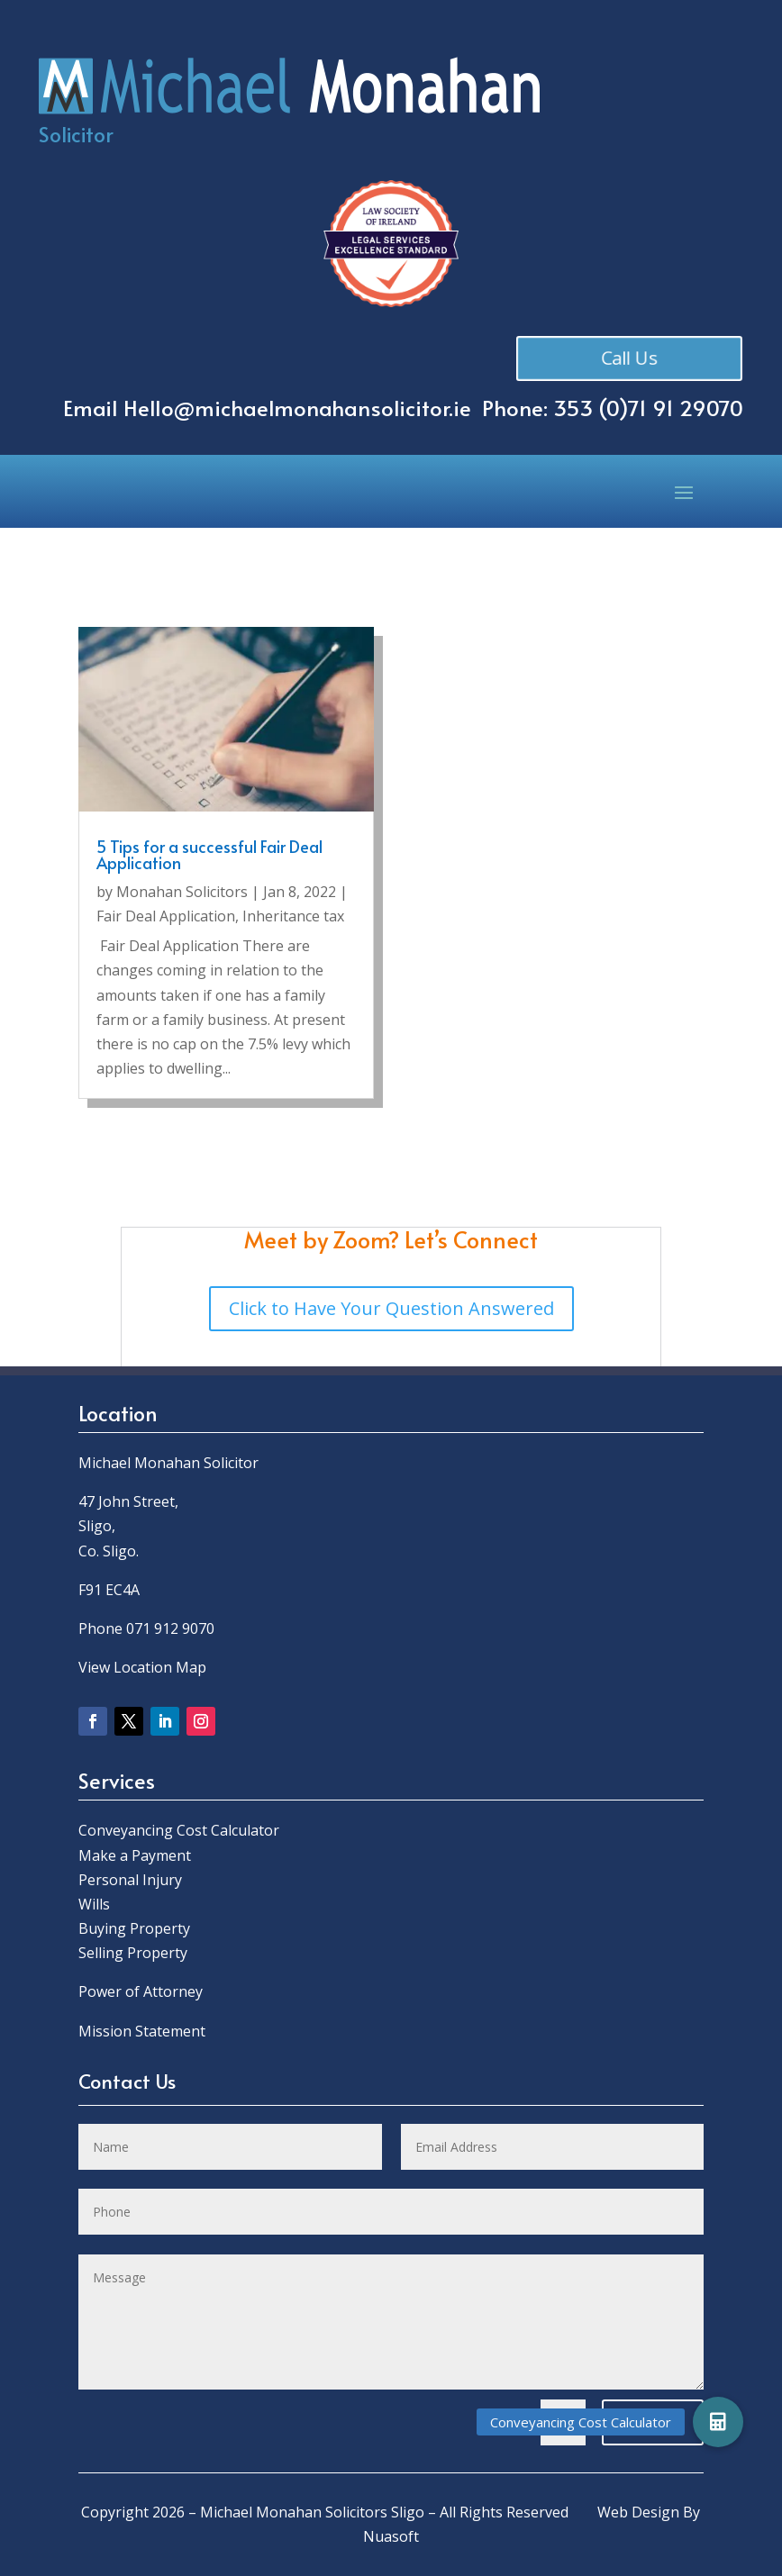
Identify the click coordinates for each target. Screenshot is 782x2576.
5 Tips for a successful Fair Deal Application (209, 854)
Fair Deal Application (165, 916)
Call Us (633, 357)
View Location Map (142, 1667)
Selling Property (132, 1953)
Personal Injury (130, 1880)
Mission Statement (143, 2031)
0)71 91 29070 (674, 407)
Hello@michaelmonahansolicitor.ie (297, 407)
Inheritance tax (293, 916)
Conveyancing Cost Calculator (178, 1830)
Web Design (638, 2512)
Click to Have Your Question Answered (391, 1308)
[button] (718, 2422)
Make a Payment (134, 1855)
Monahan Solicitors (182, 892)
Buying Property (134, 1928)
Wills (94, 1904)
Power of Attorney (140, 1991)
